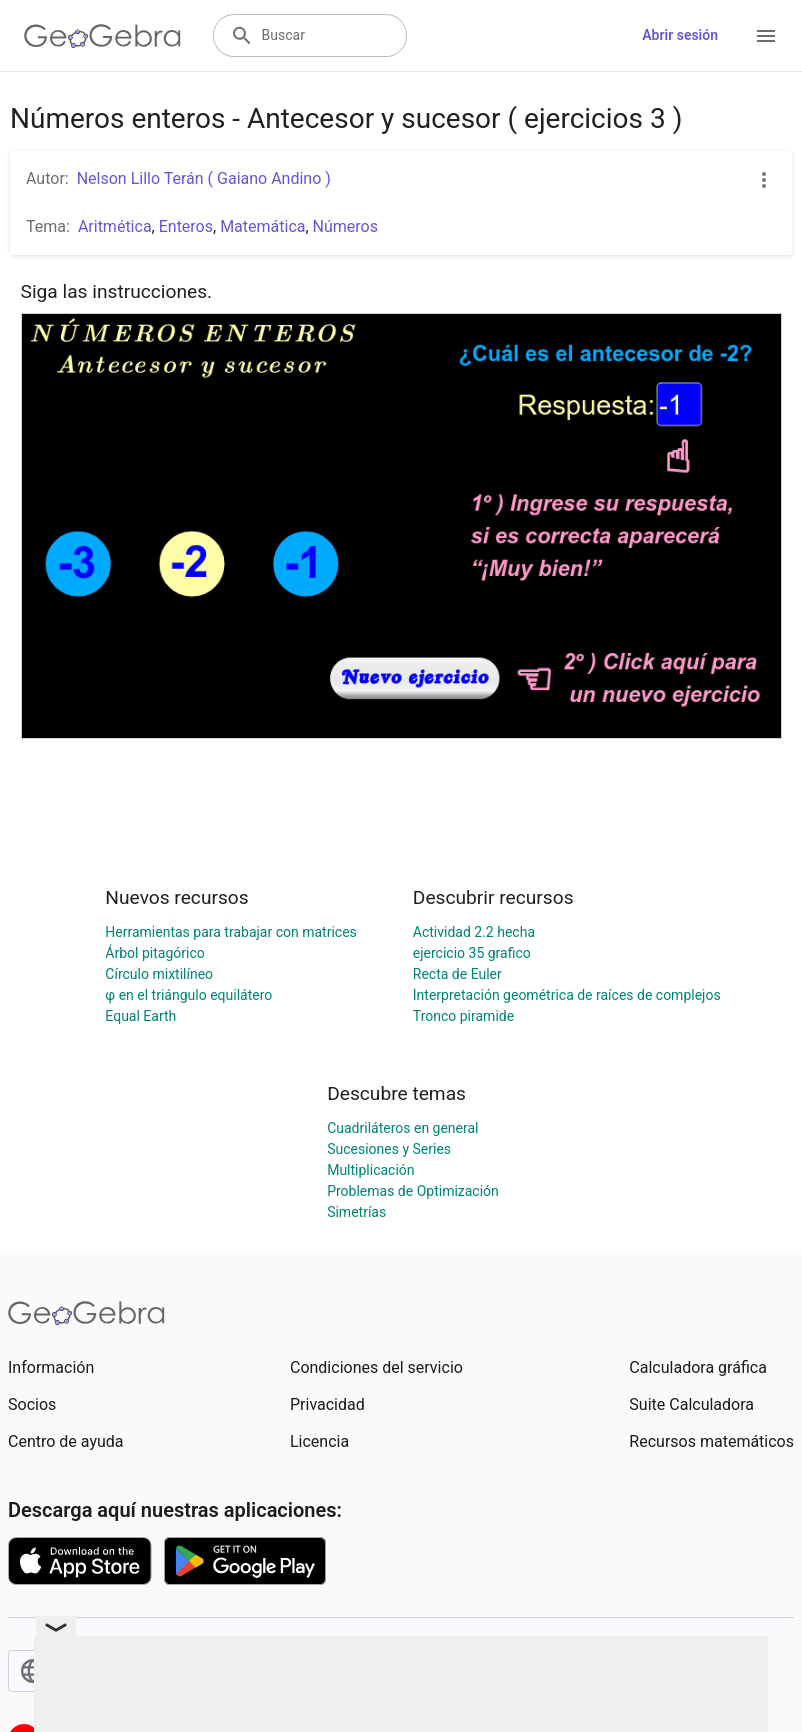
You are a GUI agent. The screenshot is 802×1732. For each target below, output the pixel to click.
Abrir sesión (680, 35)
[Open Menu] (766, 36)
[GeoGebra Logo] (102, 36)
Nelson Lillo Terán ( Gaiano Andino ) (204, 178)
